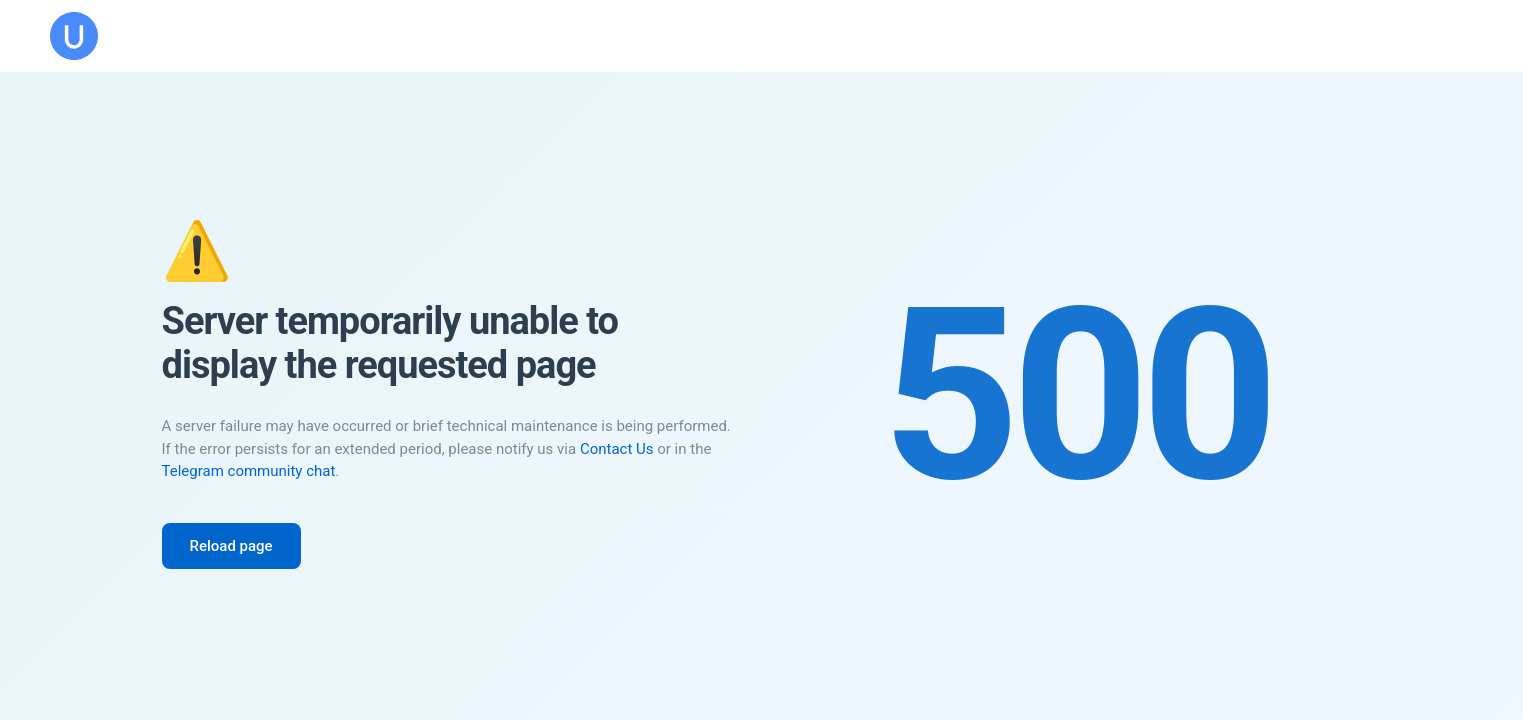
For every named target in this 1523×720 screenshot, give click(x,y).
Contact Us (617, 449)
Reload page (231, 546)
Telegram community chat (249, 471)
